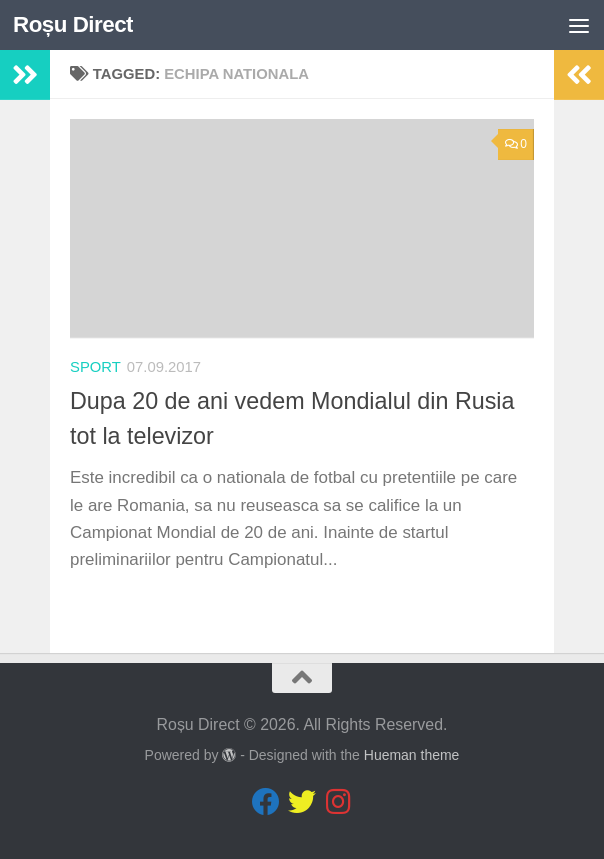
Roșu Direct (73, 24)
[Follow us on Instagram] (338, 802)
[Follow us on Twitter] (302, 802)
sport (95, 367)
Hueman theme (412, 755)
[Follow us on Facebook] (266, 802)
